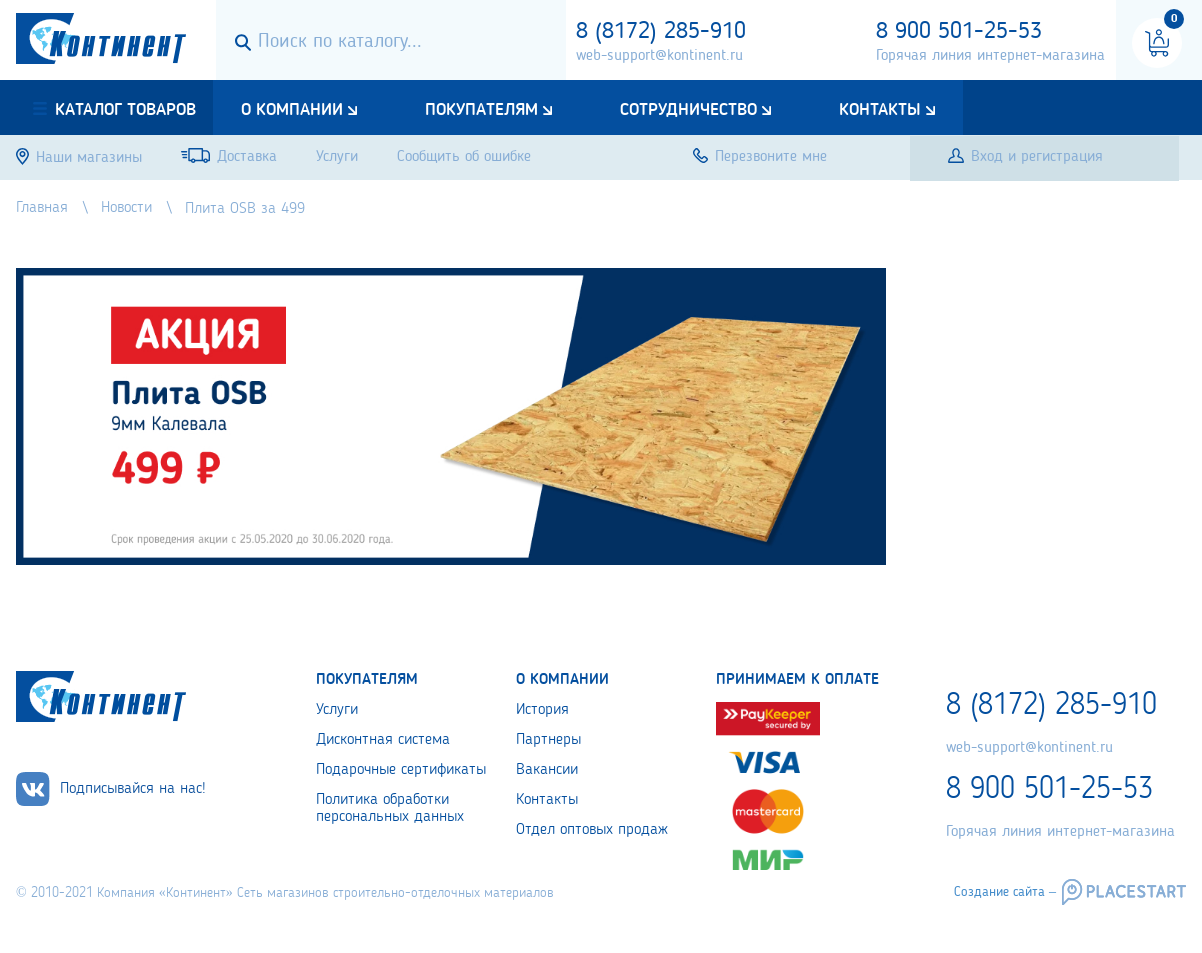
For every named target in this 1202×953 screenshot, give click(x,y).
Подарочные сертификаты (401, 770)
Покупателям (481, 110)
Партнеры (548, 740)
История (542, 710)
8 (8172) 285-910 (661, 32)
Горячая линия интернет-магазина (990, 56)
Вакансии (547, 770)
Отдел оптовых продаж (592, 830)
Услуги (337, 710)
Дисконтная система (383, 740)
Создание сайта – (1005, 892)
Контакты (880, 110)
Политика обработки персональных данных (390, 808)
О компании (292, 110)
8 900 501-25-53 (959, 32)
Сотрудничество (688, 110)
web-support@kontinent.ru (659, 56)
